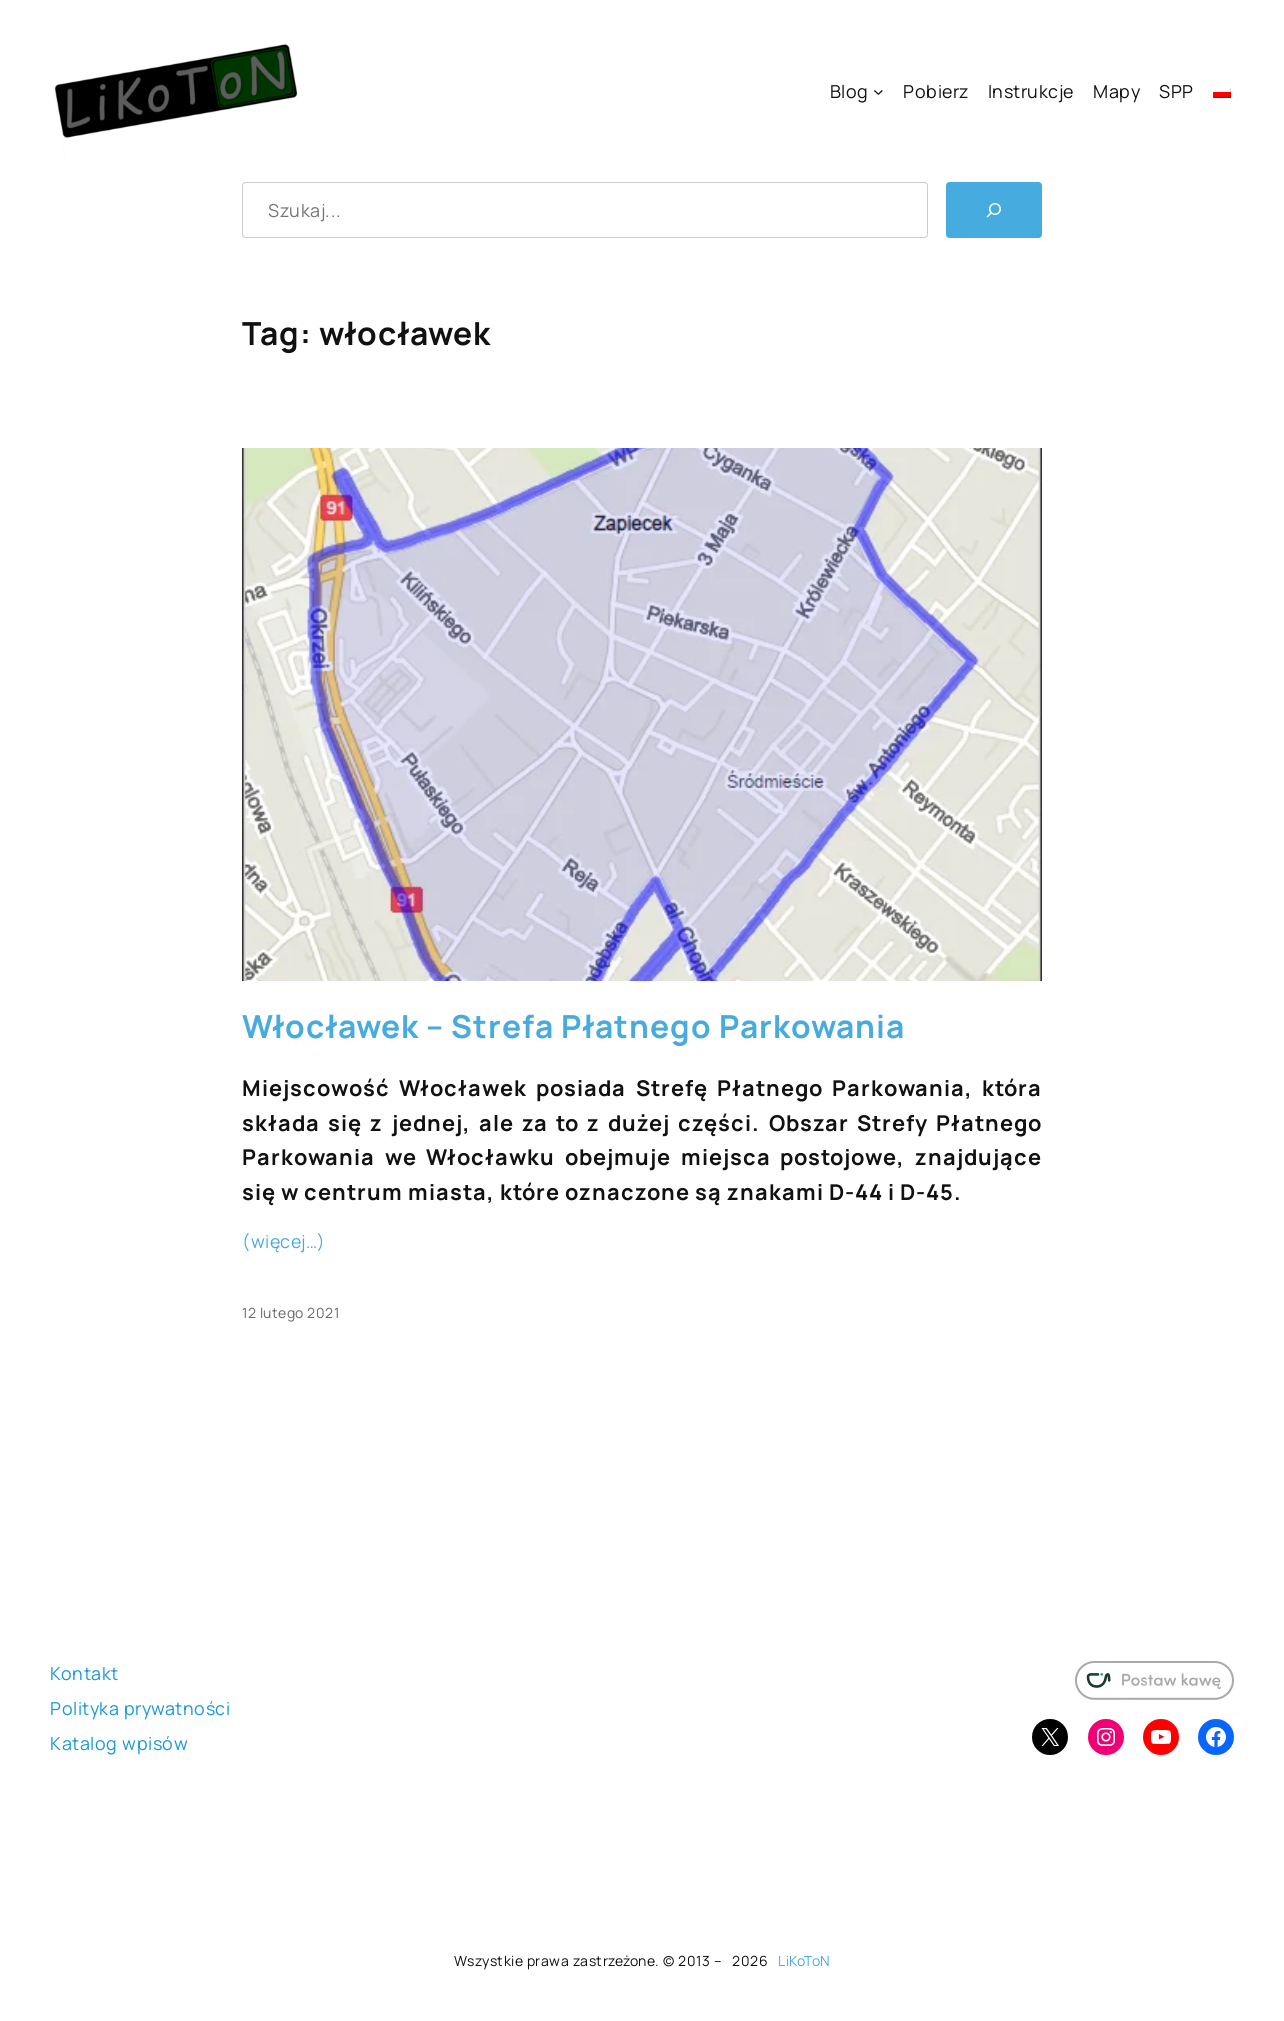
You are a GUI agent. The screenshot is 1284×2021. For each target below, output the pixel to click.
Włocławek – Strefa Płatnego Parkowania (573, 1026)
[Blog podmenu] (878, 91)
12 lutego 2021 (290, 1312)
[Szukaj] (994, 210)
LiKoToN (804, 1960)
